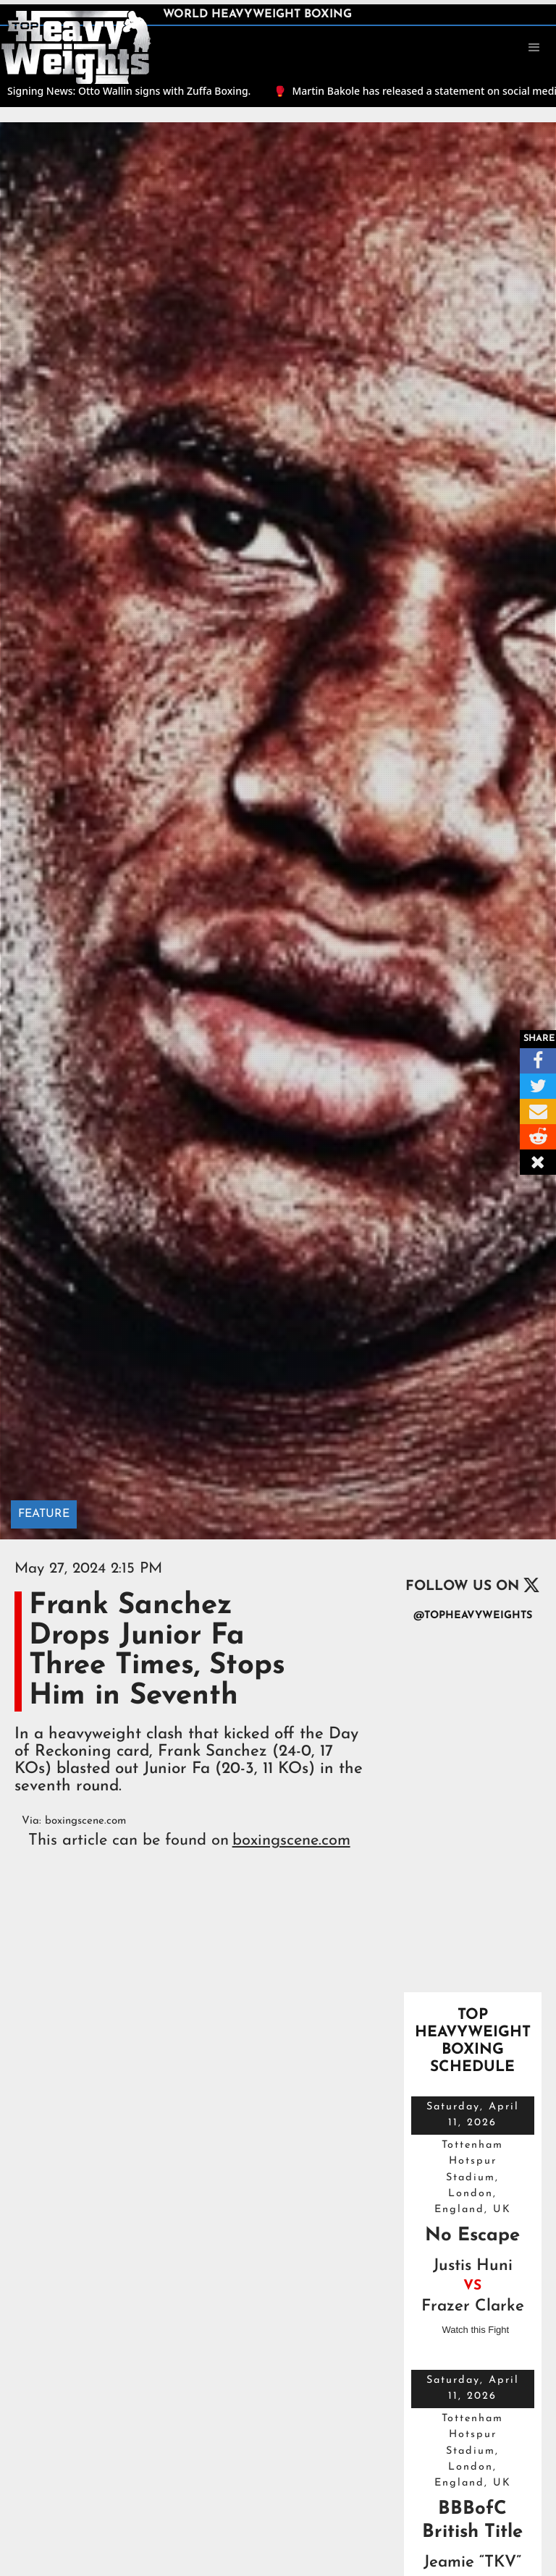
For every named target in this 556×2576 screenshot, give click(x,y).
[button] (534, 47)
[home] (76, 46)
